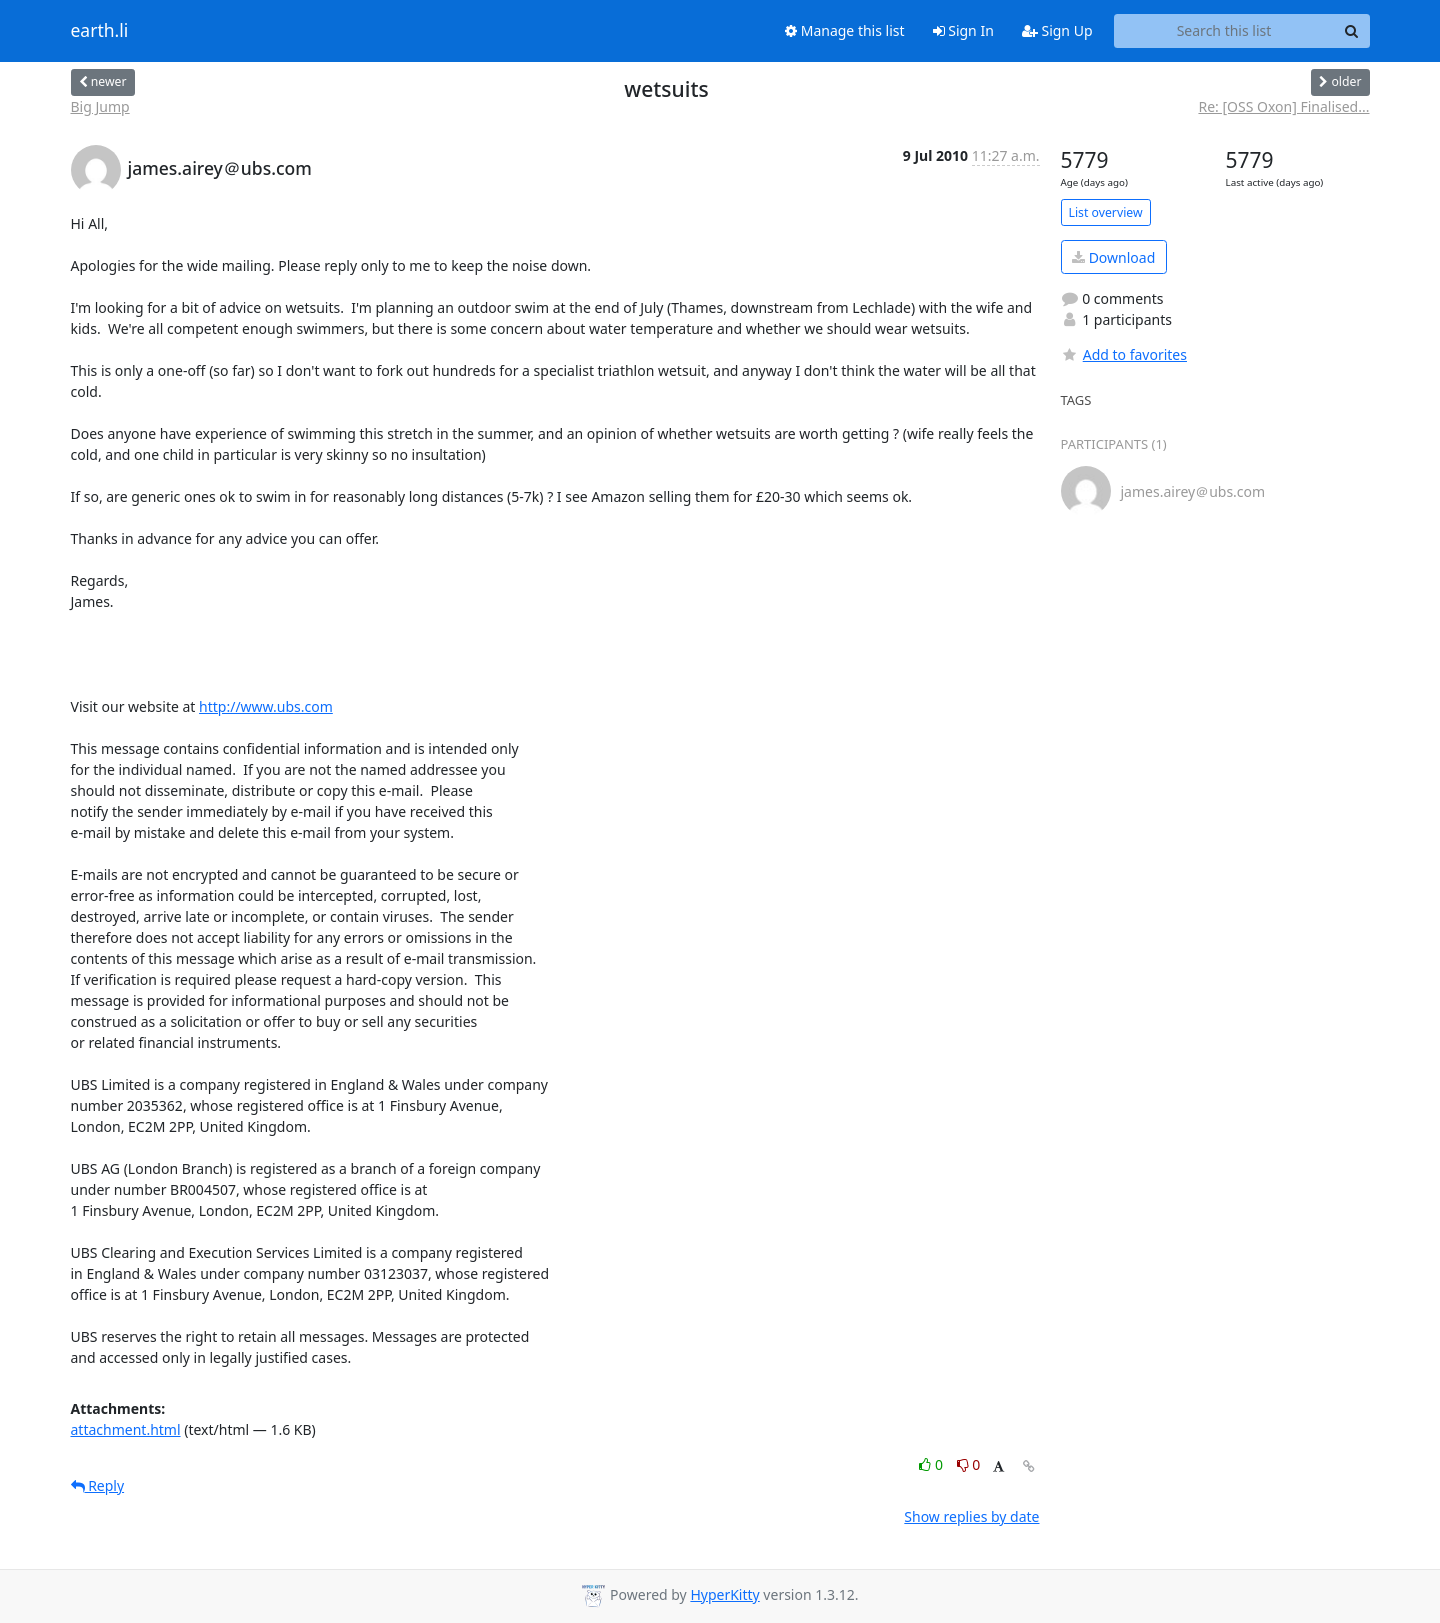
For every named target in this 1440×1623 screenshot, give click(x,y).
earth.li (100, 31)
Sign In (963, 30)
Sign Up (1057, 30)
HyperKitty (724, 1594)
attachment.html (126, 1429)
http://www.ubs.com (266, 706)
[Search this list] (1224, 31)
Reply (98, 1485)
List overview (1106, 212)
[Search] (1352, 31)
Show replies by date (971, 1516)
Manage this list (845, 30)
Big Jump (100, 106)
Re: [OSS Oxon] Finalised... (1283, 106)
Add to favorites (1124, 354)
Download (1113, 257)
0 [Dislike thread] (969, 1464)
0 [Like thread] (932, 1464)
